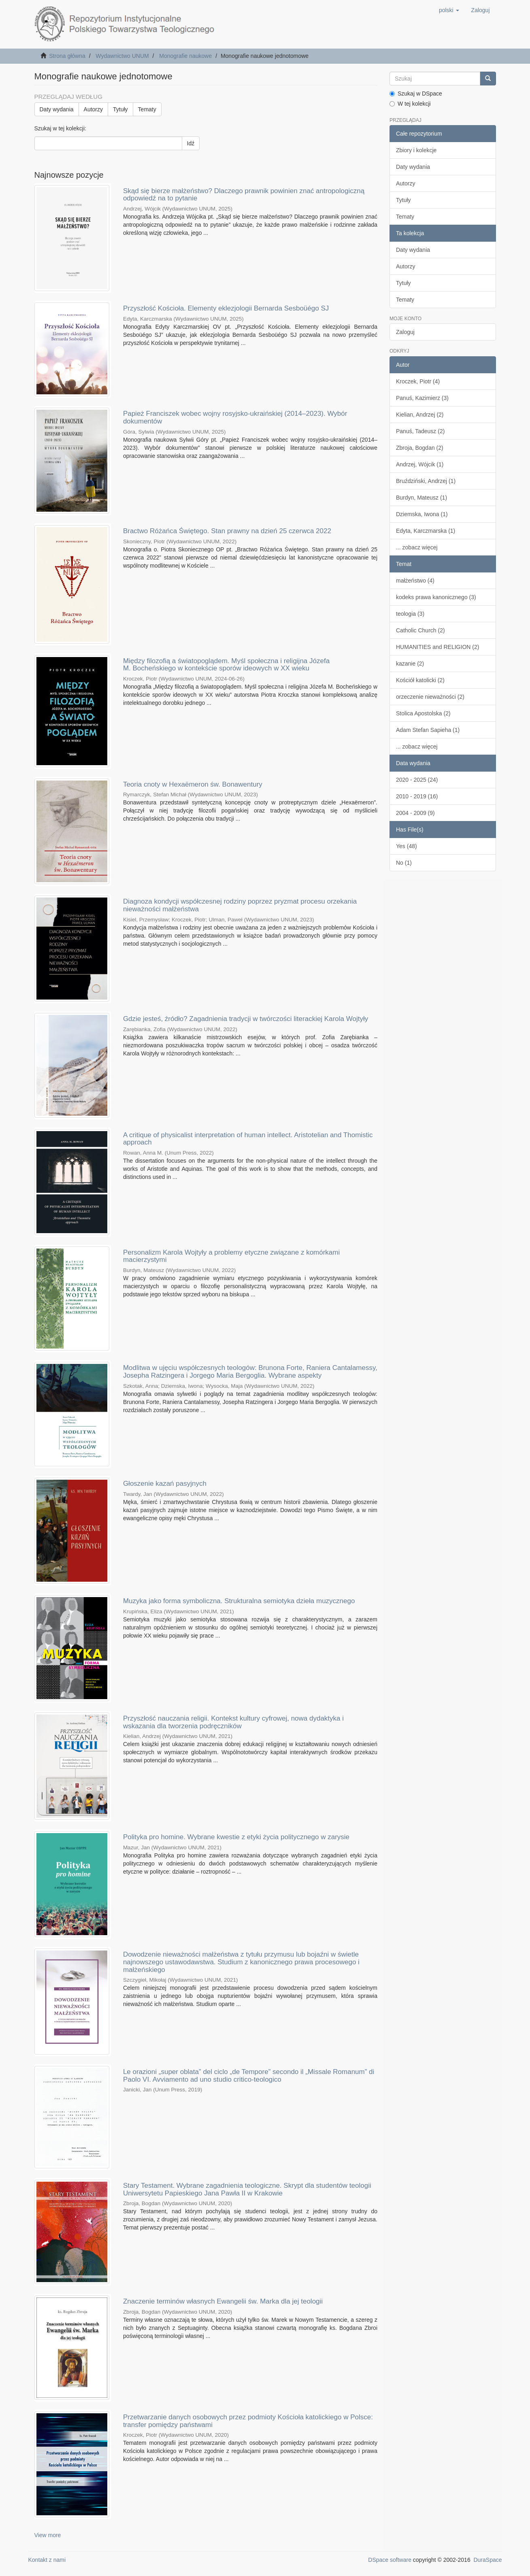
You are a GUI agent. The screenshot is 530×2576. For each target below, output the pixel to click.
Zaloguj (405, 332)
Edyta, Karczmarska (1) (425, 531)
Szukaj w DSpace (416, 93)
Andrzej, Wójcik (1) (419, 464)
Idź (191, 143)
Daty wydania (57, 109)
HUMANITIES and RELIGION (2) (437, 647)
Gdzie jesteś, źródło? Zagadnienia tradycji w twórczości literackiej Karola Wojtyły (245, 1019)
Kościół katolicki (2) (420, 680)
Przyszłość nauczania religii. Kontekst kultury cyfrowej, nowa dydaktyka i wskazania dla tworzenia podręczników (233, 1722)
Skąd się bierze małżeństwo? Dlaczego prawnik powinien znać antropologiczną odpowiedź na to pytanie (243, 194)
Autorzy (93, 109)
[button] (449, 10)
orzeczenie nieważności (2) (430, 696)
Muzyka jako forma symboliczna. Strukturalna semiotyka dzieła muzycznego (239, 1601)
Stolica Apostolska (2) (423, 713)
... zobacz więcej (417, 547)
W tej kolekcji (410, 103)
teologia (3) (410, 613)
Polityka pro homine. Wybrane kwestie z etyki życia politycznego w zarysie (236, 1837)
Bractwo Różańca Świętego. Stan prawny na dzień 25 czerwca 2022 (227, 531)
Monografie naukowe (185, 56)
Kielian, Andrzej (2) (420, 414)
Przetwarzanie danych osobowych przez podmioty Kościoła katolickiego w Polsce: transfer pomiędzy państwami (248, 2421)
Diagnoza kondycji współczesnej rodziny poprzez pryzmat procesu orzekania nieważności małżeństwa (240, 905)
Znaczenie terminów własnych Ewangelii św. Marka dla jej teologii (223, 2301)
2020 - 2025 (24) (417, 779)
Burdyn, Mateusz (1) (421, 497)
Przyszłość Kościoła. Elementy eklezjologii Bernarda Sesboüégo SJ (226, 308)
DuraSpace (487, 2560)
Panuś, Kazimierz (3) (422, 398)
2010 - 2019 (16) (417, 796)
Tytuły (120, 109)
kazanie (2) (410, 663)
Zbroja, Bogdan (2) (419, 448)
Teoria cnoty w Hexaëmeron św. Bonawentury (192, 784)
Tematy (147, 109)
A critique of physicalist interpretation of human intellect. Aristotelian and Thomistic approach (248, 1139)
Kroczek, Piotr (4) (418, 381)
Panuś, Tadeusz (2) (420, 431)
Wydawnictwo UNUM (122, 56)
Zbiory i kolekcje (416, 150)
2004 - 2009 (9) (415, 813)
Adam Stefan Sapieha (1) (428, 730)
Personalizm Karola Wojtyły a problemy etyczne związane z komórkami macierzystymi (231, 1256)
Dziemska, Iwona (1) (422, 514)
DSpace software (389, 2560)
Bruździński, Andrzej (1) (426, 481)
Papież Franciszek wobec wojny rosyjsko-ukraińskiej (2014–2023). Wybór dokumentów (235, 417)
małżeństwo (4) (415, 580)
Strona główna (67, 56)
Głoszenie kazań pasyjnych (164, 1483)
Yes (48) (406, 846)
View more (47, 2535)
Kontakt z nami (47, 2560)
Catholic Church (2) (420, 630)
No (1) (404, 862)
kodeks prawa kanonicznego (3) (436, 597)
